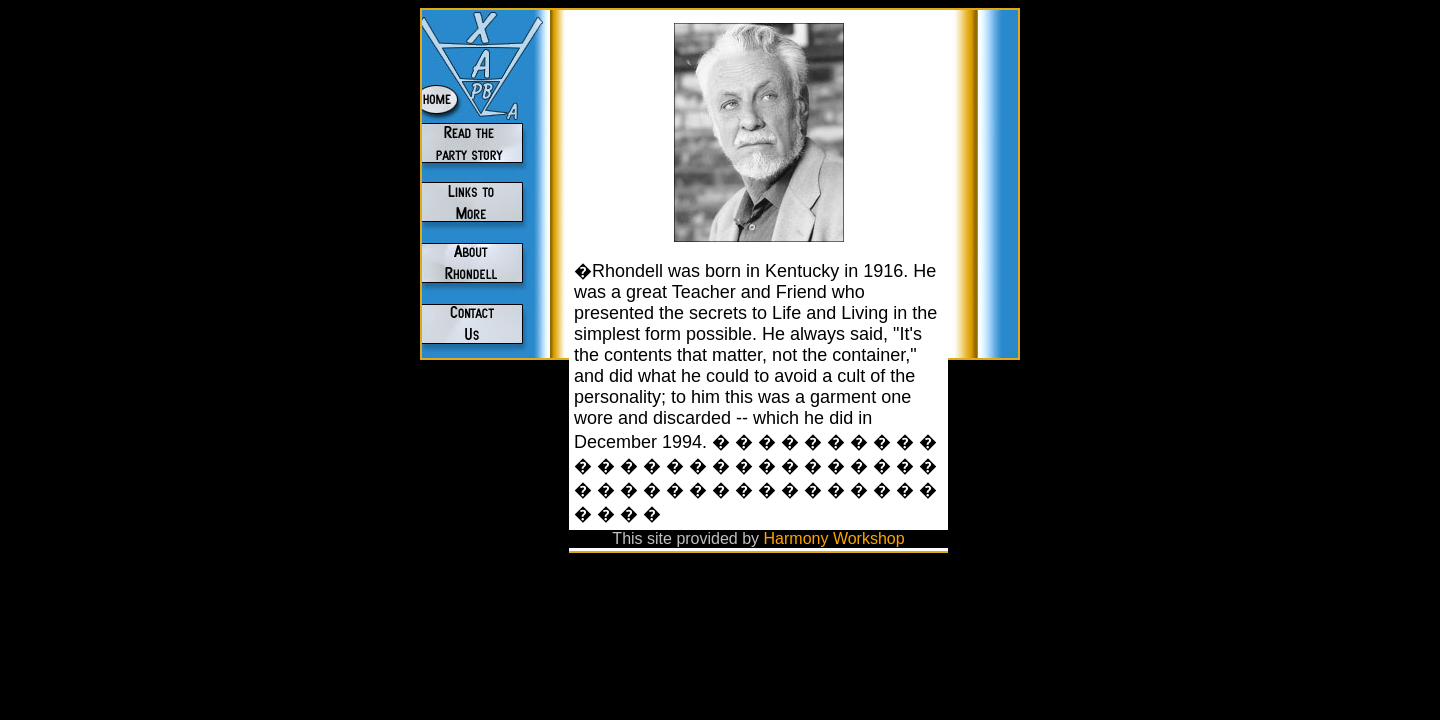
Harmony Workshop (834, 538)
